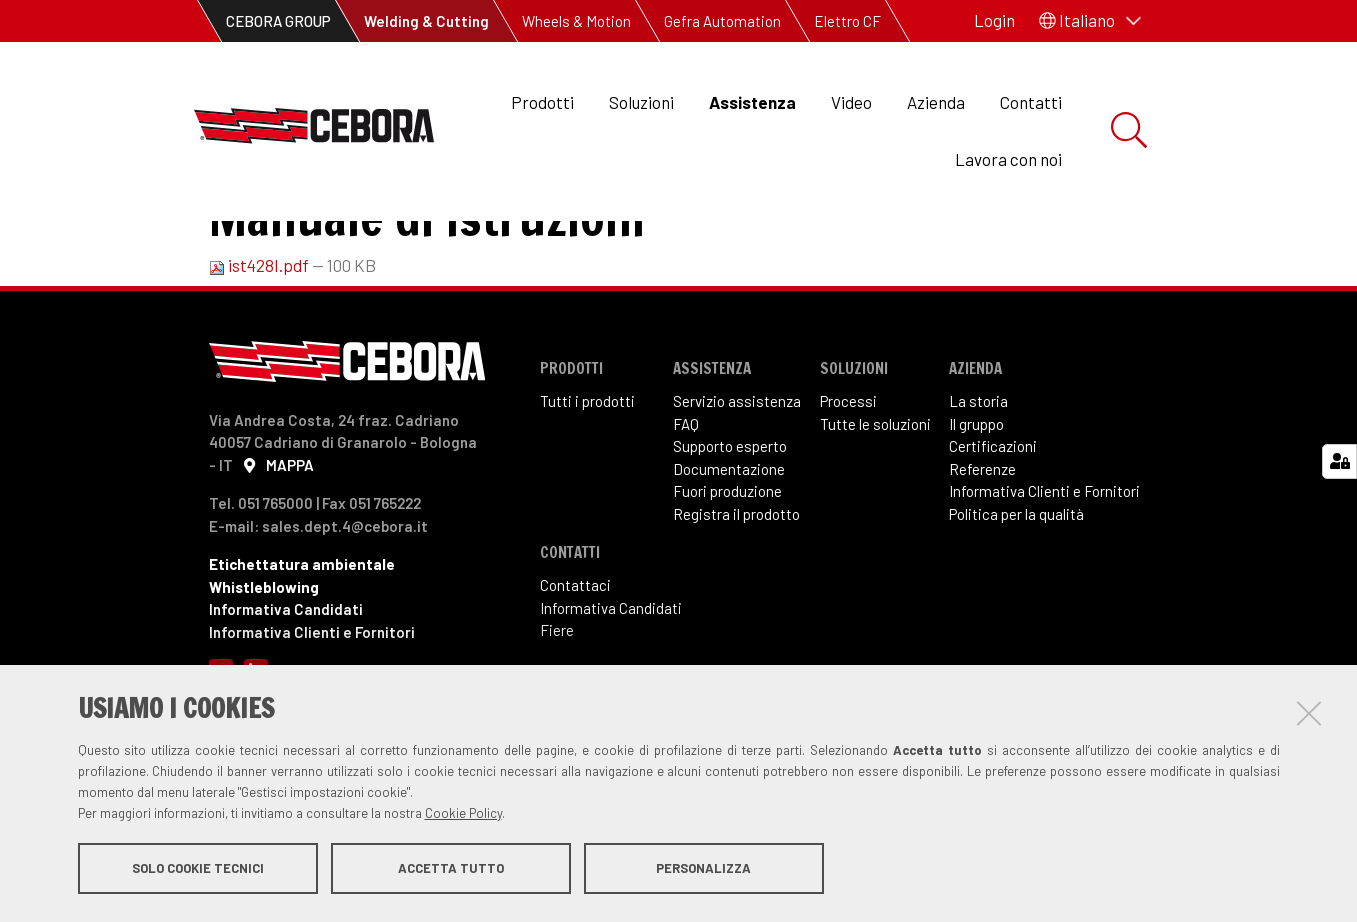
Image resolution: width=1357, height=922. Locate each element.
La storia (978, 483)
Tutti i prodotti (587, 483)
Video (851, 102)
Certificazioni (993, 528)
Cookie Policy (463, 815)
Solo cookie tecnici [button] (198, 870)
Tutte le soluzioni (875, 506)
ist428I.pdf (260, 347)
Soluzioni (641, 102)
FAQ (686, 506)
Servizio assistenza (737, 483)
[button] (1090, 21)
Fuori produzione (727, 573)
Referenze (982, 551)
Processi (848, 483)
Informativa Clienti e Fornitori (1044, 573)
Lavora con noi (1008, 159)
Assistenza (752, 102)
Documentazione (729, 551)
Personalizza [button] (703, 870)
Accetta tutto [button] (451, 870)
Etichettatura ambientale (302, 646)
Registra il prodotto (736, 596)
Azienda (936, 102)
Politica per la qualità (1016, 596)
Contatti (1031, 102)
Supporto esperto (730, 528)
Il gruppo (976, 506)
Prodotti (542, 102)
